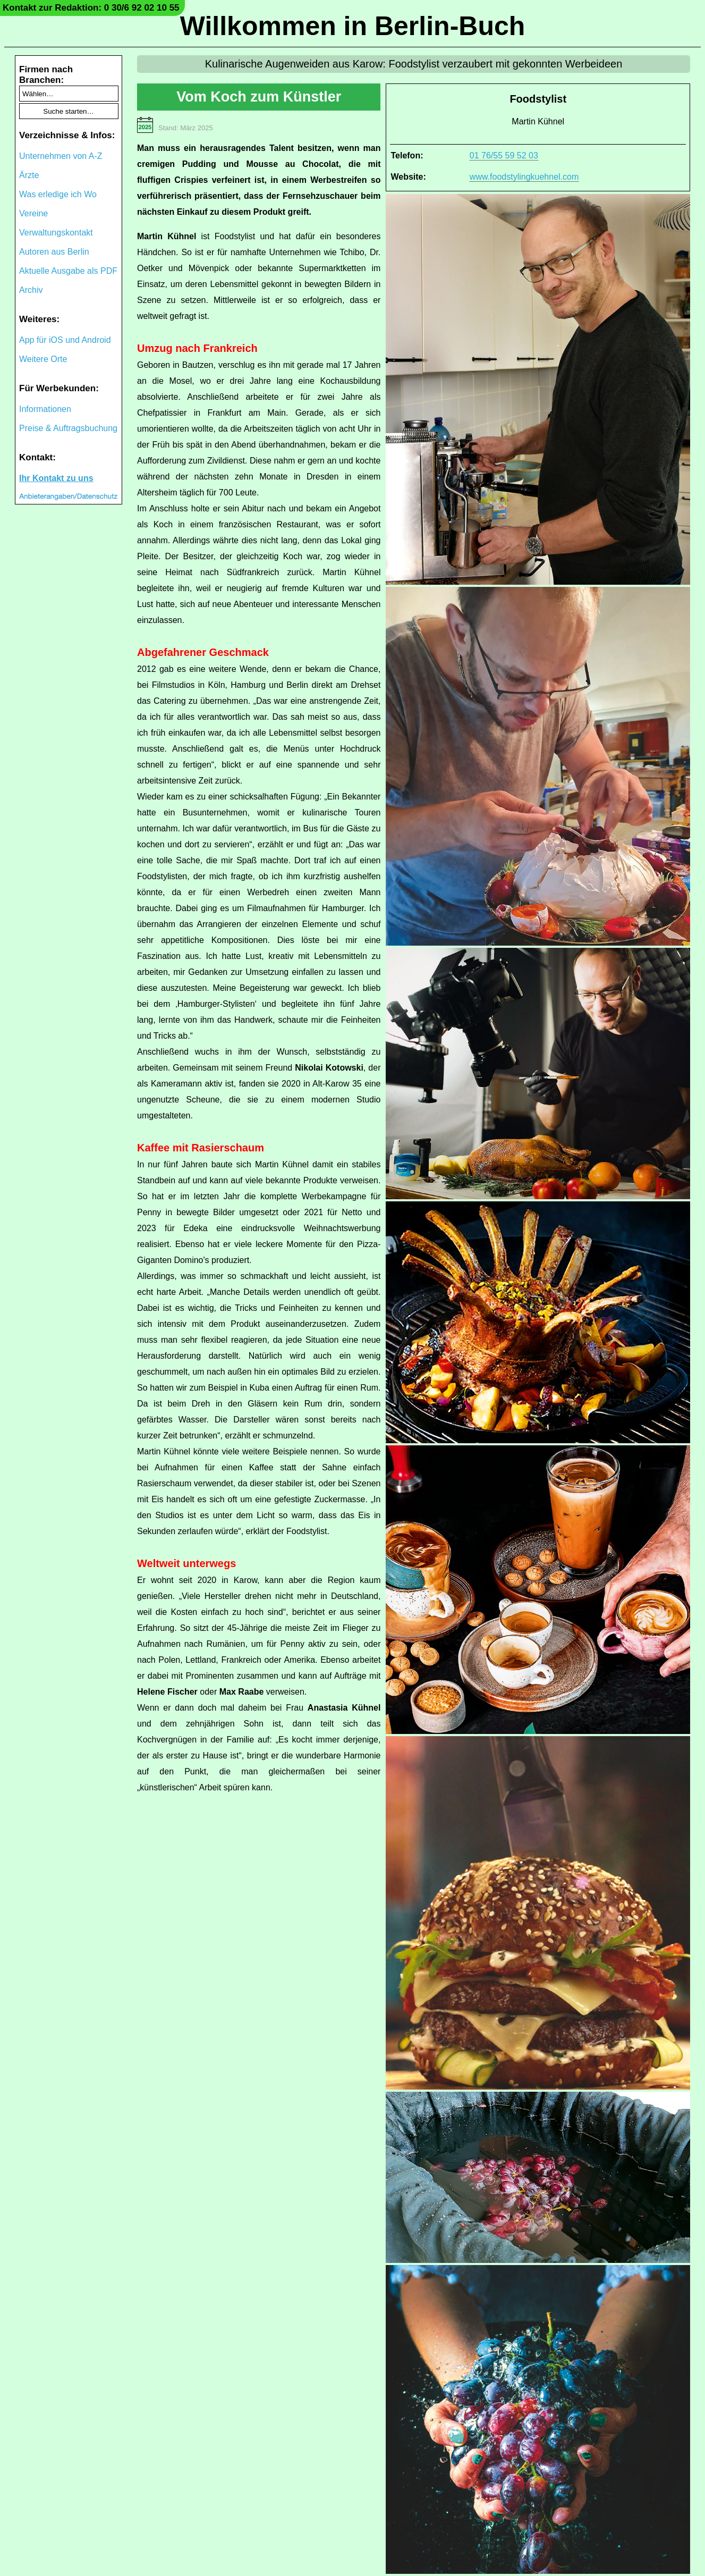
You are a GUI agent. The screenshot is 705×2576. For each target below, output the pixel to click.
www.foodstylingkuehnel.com (524, 176)
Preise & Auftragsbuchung (68, 428)
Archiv (31, 289)
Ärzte (29, 175)
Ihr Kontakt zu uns (56, 478)
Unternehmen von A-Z (61, 156)
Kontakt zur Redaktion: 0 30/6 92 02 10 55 (91, 8)
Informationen (45, 409)
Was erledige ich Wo (58, 194)
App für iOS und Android (65, 339)
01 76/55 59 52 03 (504, 155)
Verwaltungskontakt (56, 232)
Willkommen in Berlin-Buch (352, 26)
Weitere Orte (43, 359)
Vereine (33, 213)
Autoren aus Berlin (54, 251)
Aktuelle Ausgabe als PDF (68, 270)
